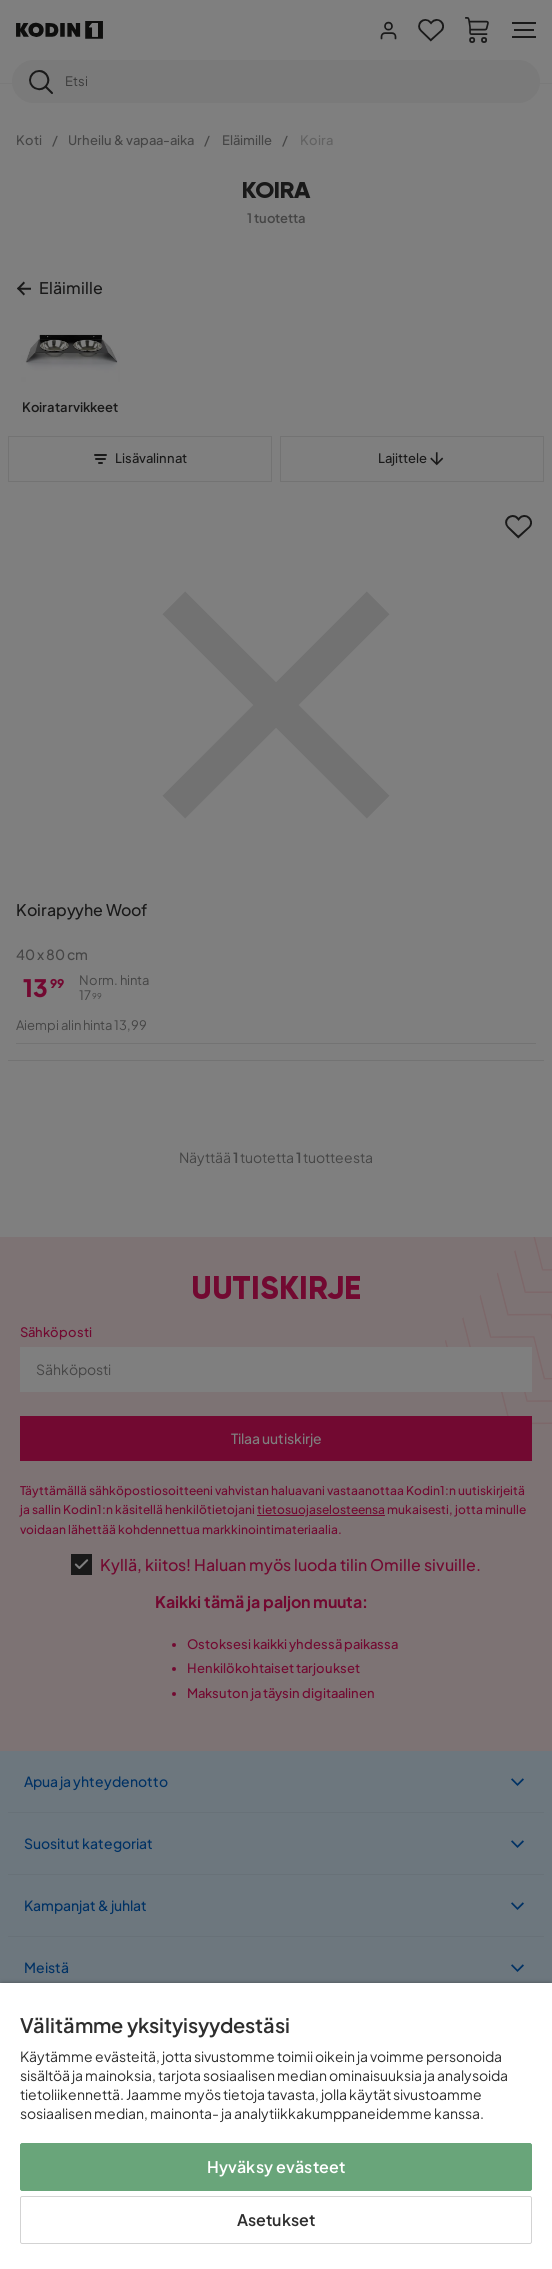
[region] (276, 2126)
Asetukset (276, 2219)
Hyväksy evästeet (276, 2166)
